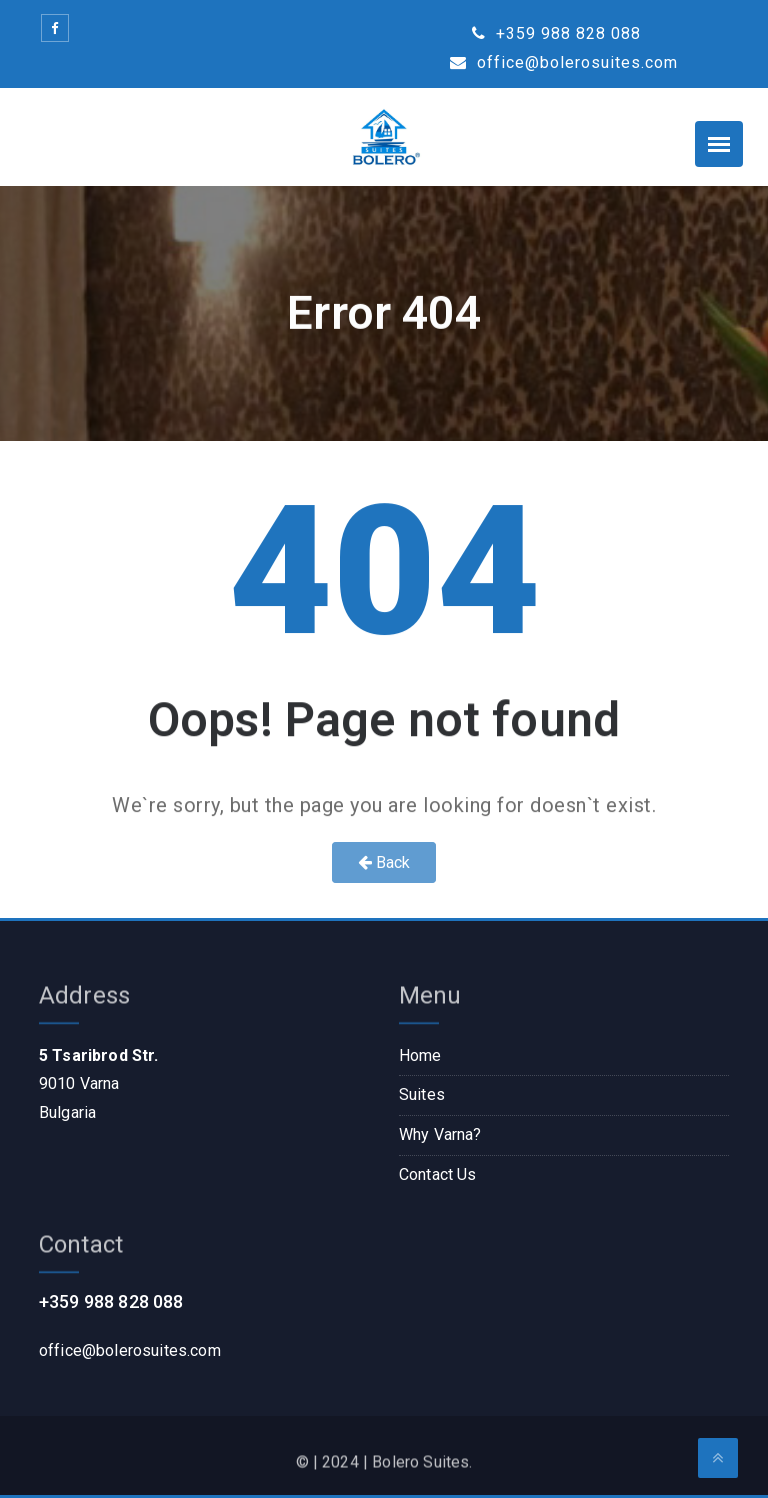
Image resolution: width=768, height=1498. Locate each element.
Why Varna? (440, 1134)
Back (384, 862)
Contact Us (438, 1174)
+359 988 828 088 (556, 33)
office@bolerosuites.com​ (130, 1350)
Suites (422, 1094)
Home (420, 1055)
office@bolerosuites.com (564, 62)
